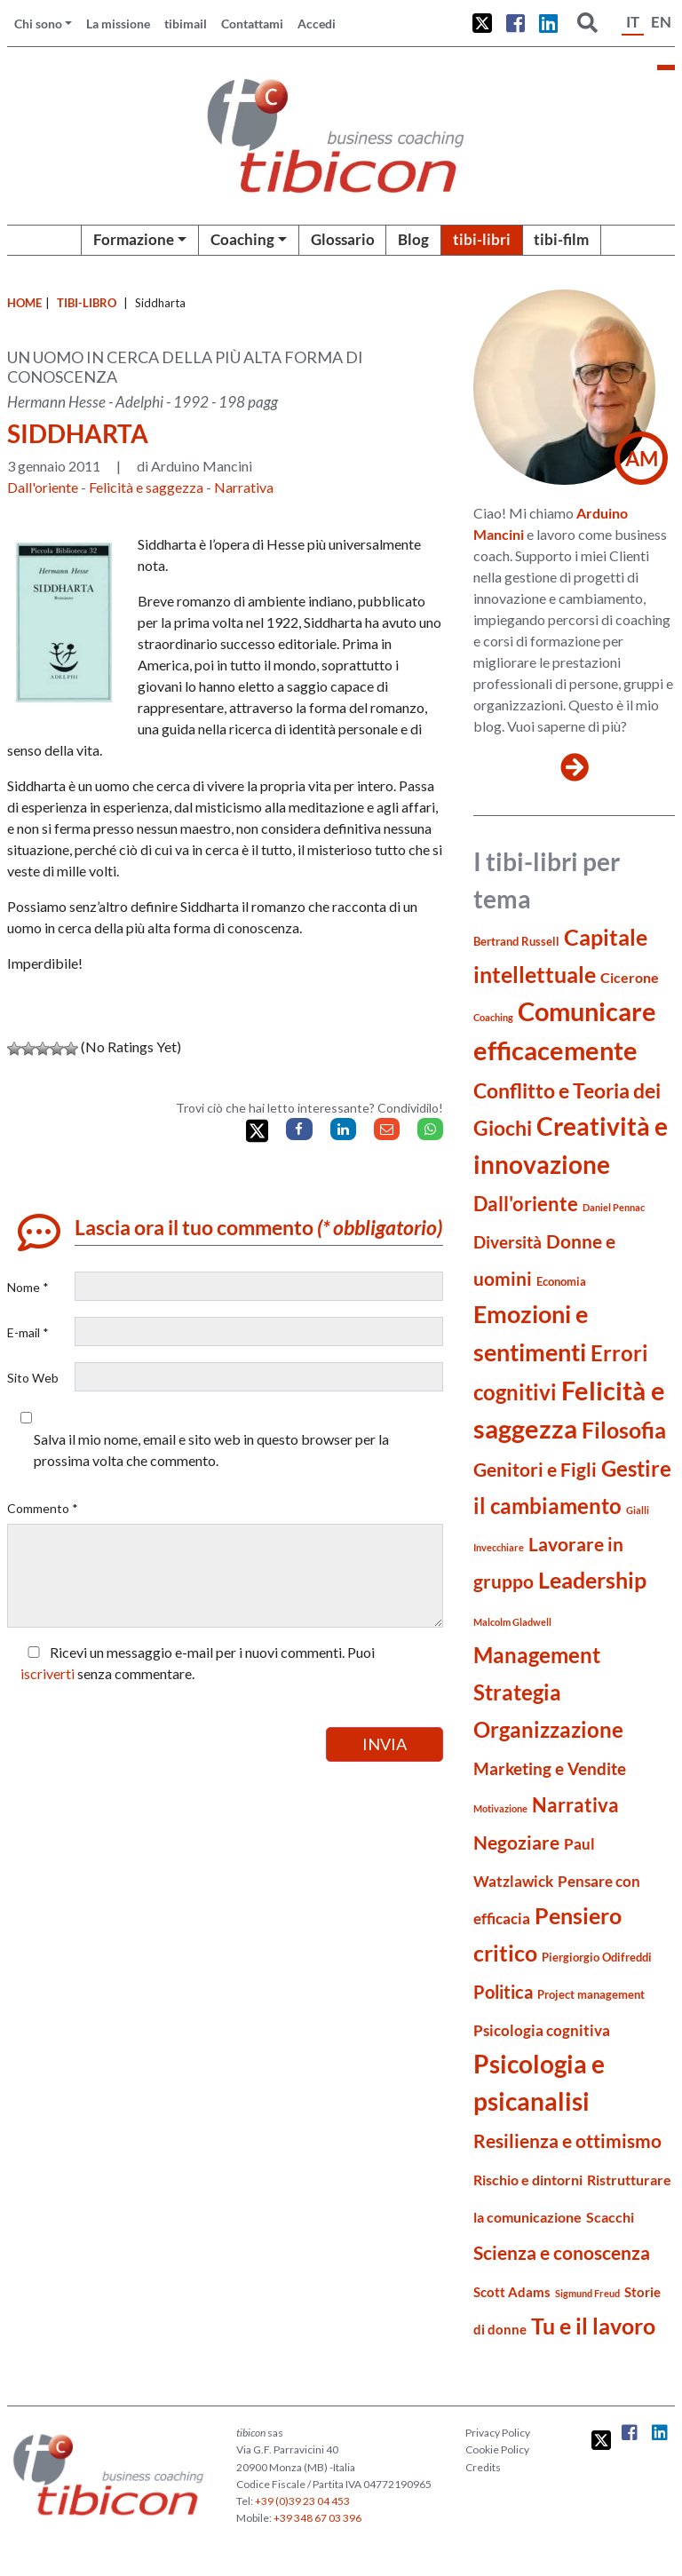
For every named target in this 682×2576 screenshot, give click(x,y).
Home (24, 303)
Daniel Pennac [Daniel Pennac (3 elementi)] (614, 1207)
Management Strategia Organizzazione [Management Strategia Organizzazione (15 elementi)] (548, 1692)
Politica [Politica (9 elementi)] (503, 1992)
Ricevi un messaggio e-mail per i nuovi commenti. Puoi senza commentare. (197, 1663)
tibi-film (561, 239)
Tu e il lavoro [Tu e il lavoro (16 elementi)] (593, 2325)
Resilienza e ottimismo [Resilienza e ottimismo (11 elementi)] (567, 2140)
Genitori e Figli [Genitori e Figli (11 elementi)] (535, 1469)
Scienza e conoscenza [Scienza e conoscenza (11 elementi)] (561, 2252)
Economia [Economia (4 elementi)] (561, 1281)
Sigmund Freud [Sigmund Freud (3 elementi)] (587, 2293)
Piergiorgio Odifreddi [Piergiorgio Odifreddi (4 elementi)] (597, 1957)
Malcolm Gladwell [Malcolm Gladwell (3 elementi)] (512, 1622)
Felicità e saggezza (146, 487)
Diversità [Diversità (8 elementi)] (507, 1242)
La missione (118, 23)
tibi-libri (482, 239)
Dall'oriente (42, 487)
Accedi (316, 23)
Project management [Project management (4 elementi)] (591, 1994)
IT (632, 21)
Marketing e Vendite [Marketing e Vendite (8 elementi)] (549, 1769)
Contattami (252, 23)
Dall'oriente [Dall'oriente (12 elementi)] (525, 1204)
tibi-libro (86, 303)
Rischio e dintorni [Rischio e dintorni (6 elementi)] (528, 2179)
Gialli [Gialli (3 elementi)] (637, 1510)
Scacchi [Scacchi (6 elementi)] (610, 2216)
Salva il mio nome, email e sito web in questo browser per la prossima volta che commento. (211, 1450)
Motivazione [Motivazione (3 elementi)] (500, 1808)
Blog (413, 239)
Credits (483, 2467)
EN (661, 21)
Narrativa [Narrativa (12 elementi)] (575, 1805)
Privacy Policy (497, 2432)
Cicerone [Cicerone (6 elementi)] (629, 977)
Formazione (133, 239)
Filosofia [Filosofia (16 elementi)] (624, 1429)
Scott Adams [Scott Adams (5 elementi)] (512, 2292)
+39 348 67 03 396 (317, 2517)
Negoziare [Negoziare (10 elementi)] (516, 1842)
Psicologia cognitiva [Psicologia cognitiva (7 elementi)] (541, 2030)
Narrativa (244, 487)
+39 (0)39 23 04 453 (302, 2501)
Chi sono (38, 23)
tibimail (185, 23)
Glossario (343, 239)
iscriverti (47, 1673)
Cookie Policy (497, 2449)
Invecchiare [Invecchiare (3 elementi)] (498, 1547)
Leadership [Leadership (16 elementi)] (592, 1579)
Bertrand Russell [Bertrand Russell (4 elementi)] (516, 941)
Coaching (242, 239)
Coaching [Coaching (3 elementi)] (493, 1017)
